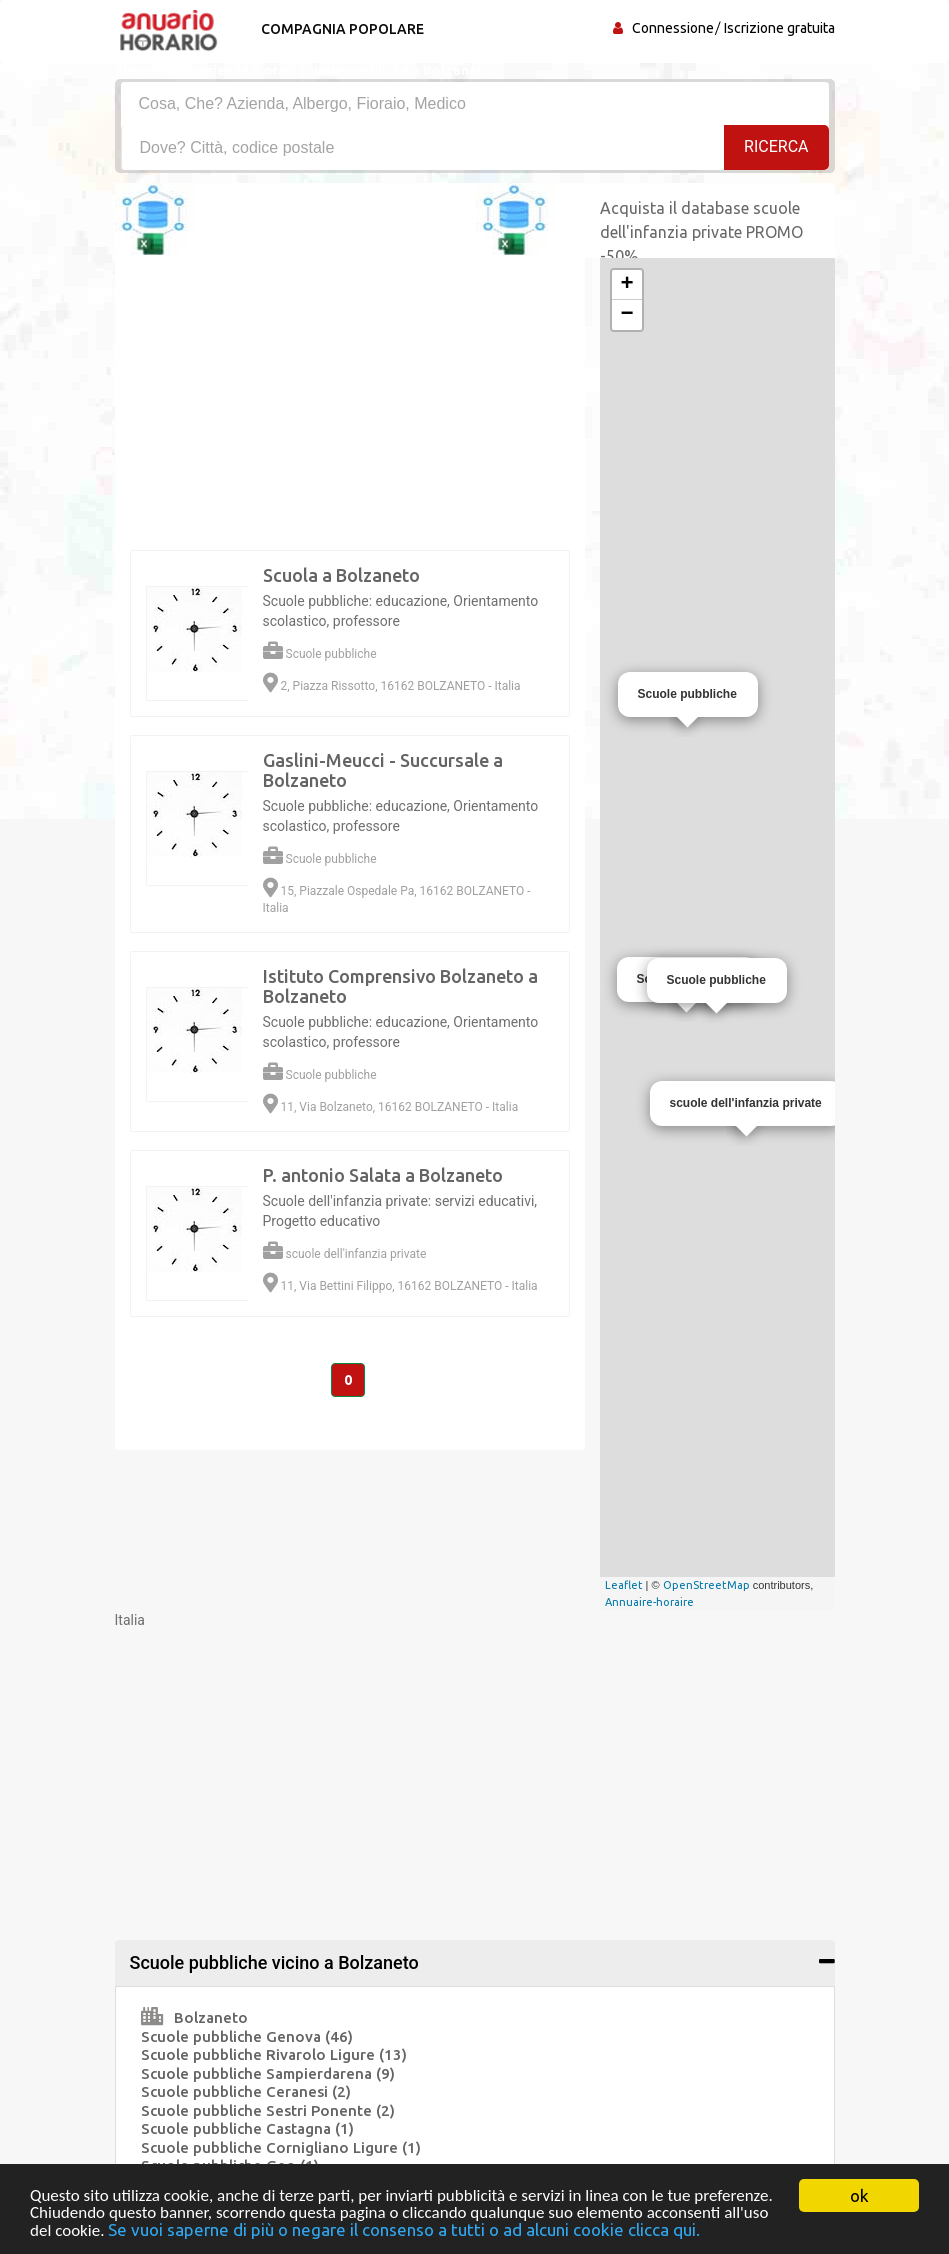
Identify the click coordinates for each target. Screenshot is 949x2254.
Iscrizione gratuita (779, 28)
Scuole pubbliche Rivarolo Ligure (274, 2054)
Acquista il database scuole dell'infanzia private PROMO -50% (701, 232)
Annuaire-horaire (649, 1602)
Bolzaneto (194, 2017)
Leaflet (624, 1585)
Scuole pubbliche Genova (247, 2036)
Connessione (673, 28)
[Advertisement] (475, 1770)
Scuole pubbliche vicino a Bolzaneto (274, 1962)
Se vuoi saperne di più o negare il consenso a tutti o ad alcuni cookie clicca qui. (404, 2230)
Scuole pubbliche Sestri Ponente (268, 2110)
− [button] (626, 315)
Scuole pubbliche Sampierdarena (268, 2073)
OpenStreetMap (706, 1585)
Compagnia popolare (342, 29)
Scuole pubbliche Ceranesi (246, 2091)
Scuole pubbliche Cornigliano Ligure (281, 2147)
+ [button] (626, 285)
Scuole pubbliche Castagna (247, 2128)
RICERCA (776, 146)
